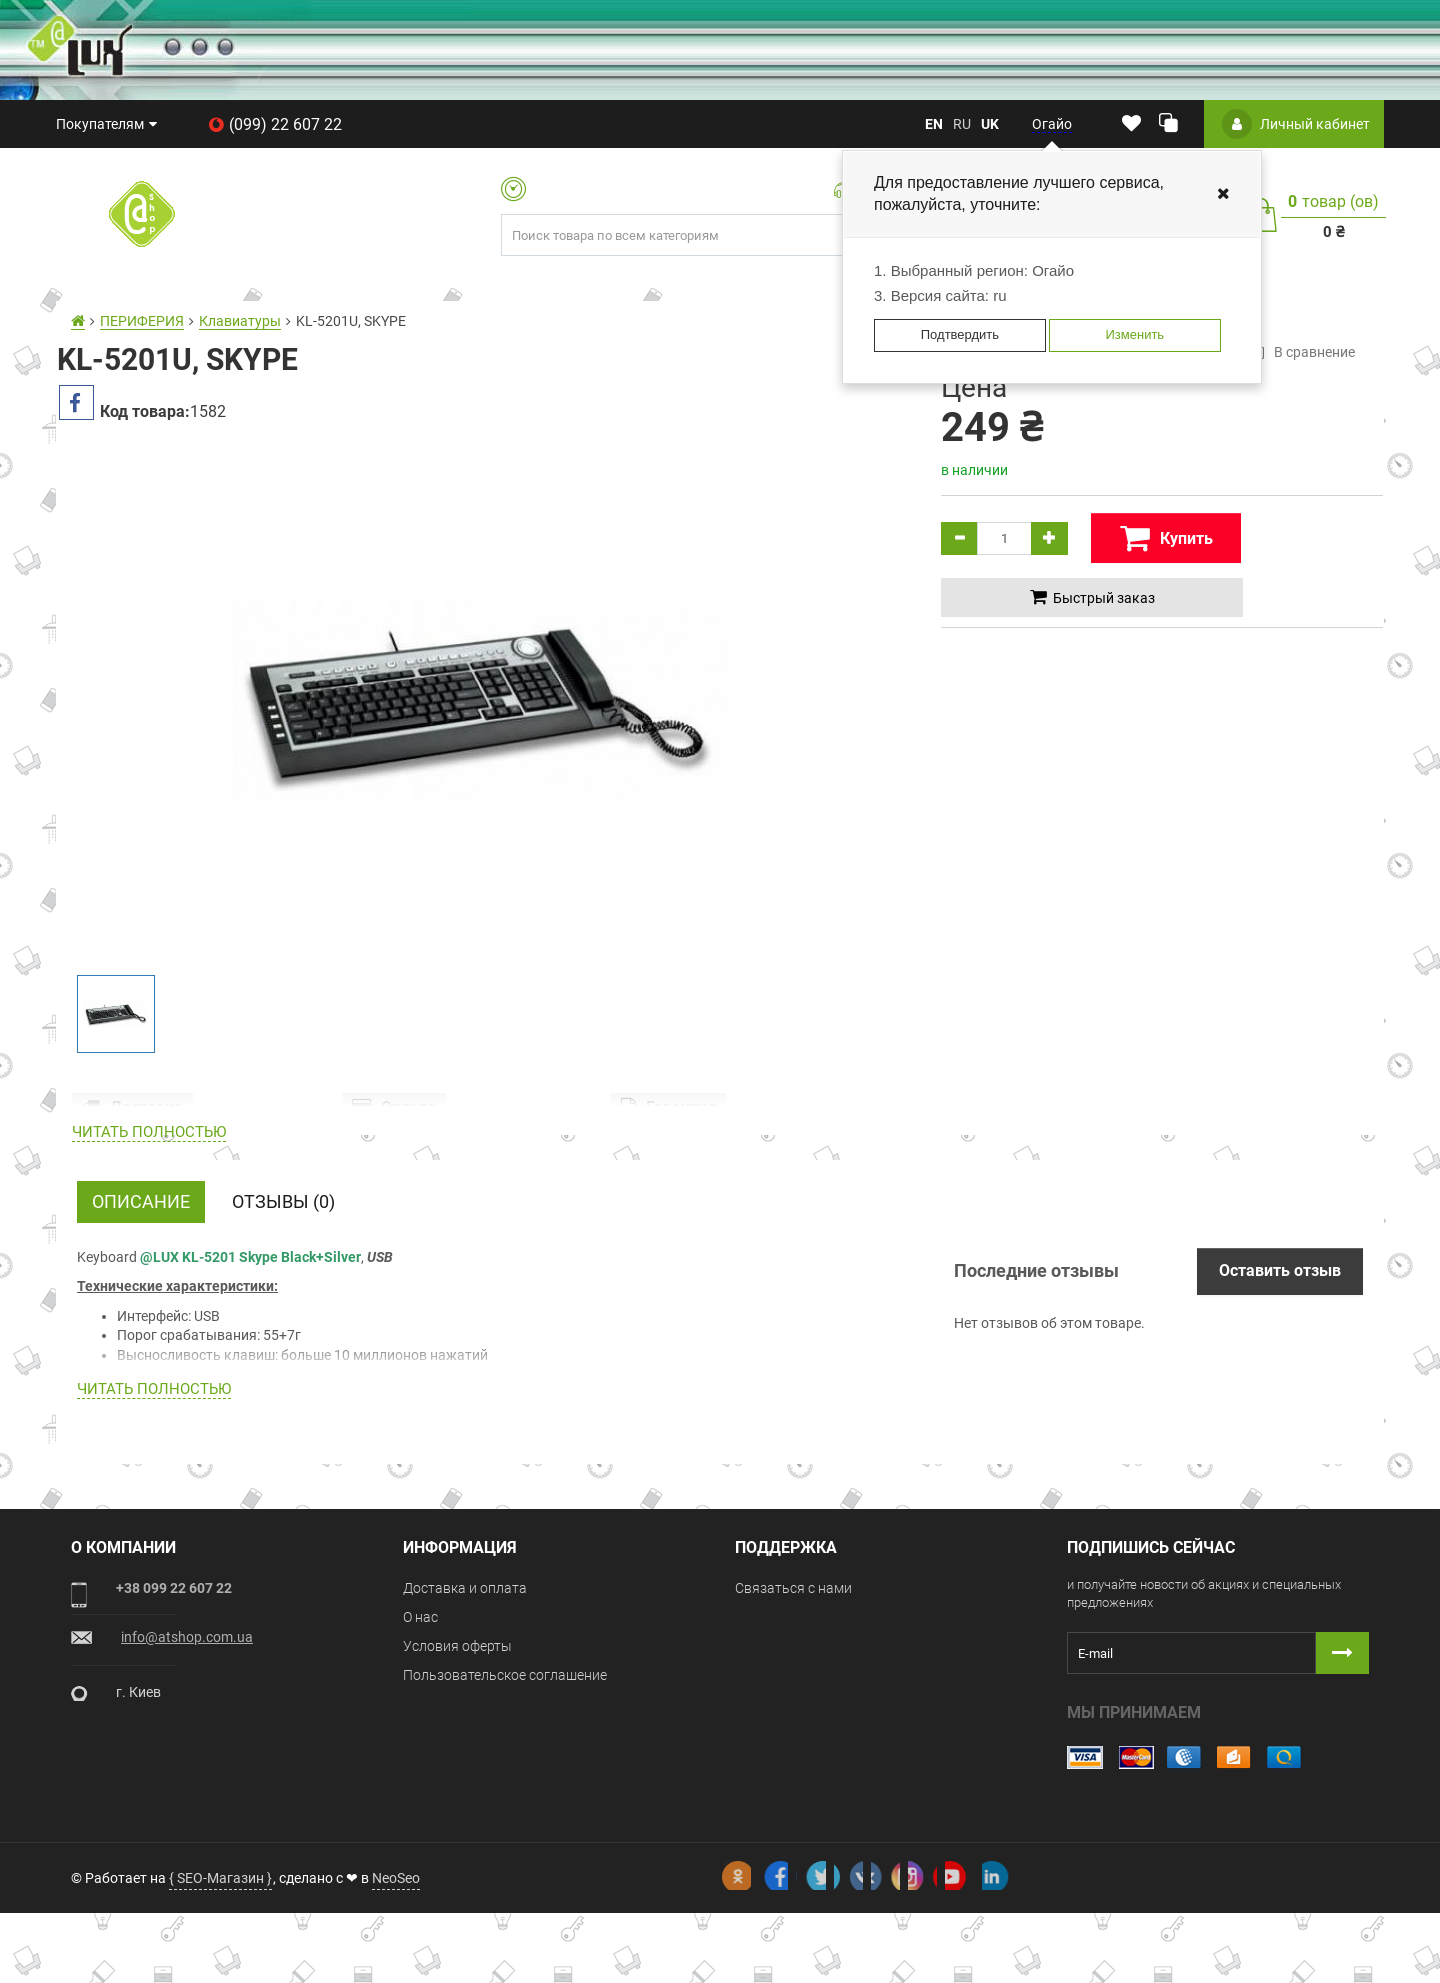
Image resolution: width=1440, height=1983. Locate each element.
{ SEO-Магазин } (220, 1947)
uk (990, 124)
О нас (420, 1723)
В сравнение (1301, 351)
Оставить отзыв (1280, 1376)
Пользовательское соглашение (505, 1781)
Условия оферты (457, 1752)
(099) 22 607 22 (275, 124)
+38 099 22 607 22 (174, 1694)
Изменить (1134, 334)
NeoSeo (396, 1947)
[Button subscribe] (1342, 1759)
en (934, 124)
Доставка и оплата (465, 1694)
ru (962, 124)
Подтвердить (960, 334)
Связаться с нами (793, 1694)
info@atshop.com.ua (187, 1743)
